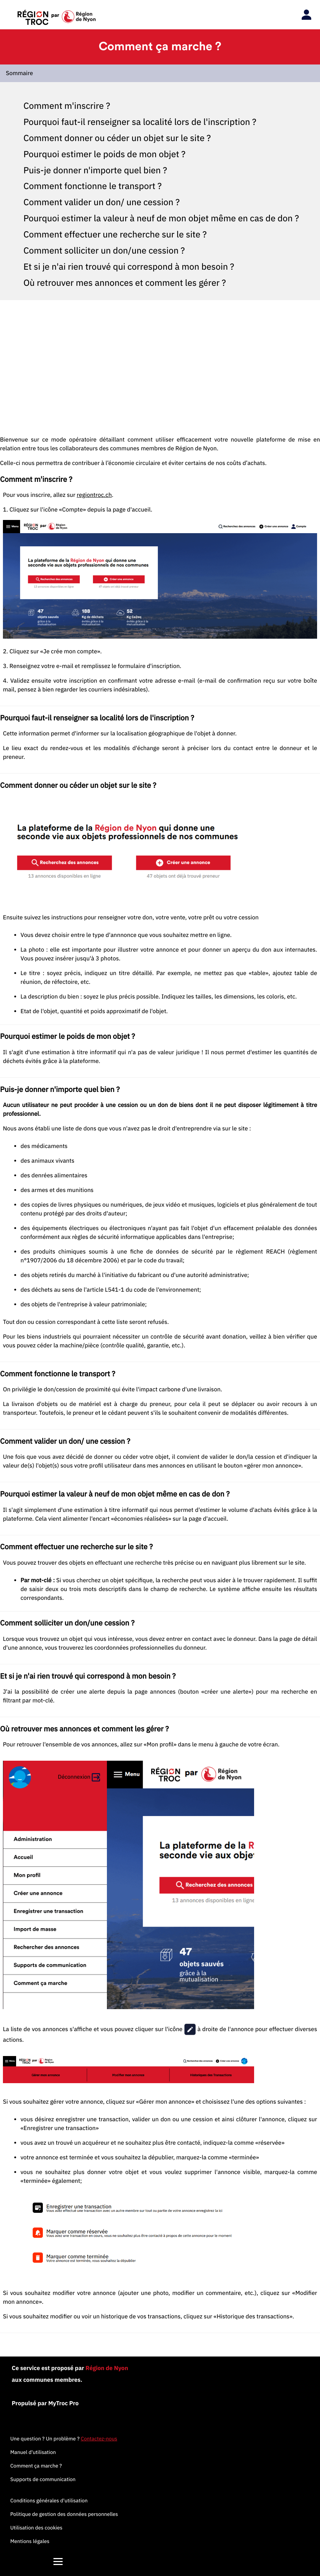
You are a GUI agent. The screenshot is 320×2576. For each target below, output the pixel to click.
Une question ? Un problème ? (63, 2438)
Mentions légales (29, 2541)
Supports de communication (42, 2479)
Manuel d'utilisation (33, 2452)
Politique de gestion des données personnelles (64, 2514)
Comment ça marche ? (36, 2465)
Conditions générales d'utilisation (49, 2500)
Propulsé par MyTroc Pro (45, 2403)
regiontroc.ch (94, 495)
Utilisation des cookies (36, 2527)
